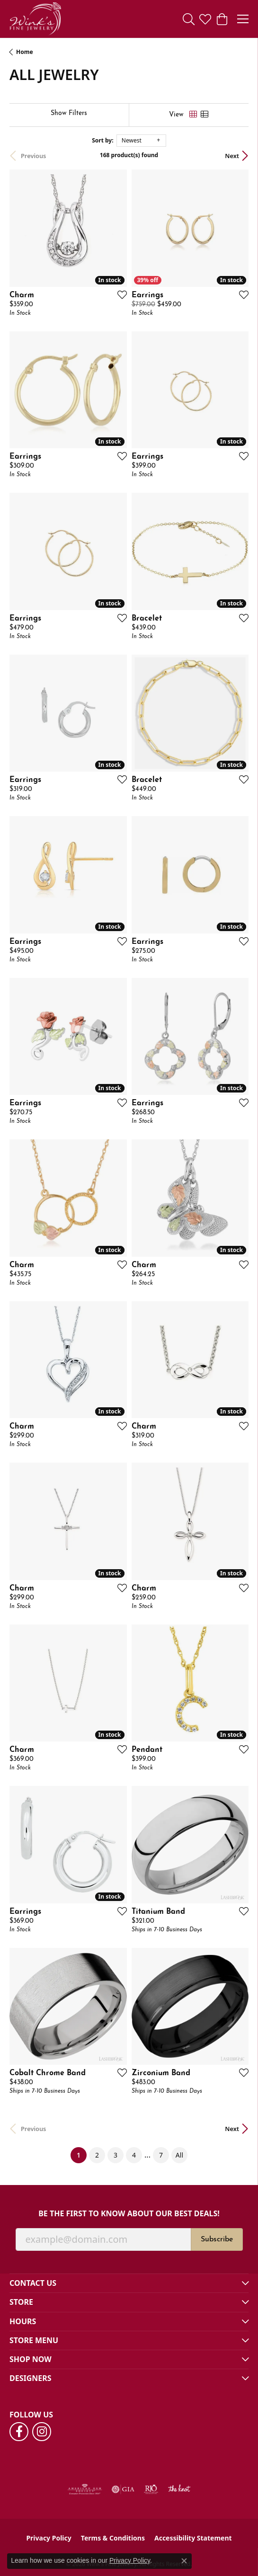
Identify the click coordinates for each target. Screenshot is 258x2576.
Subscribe (217, 2239)
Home (24, 52)
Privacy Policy (48, 2537)
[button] (189, 18)
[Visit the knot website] (179, 2489)
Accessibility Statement (193, 2537)
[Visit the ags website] (84, 2489)
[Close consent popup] (184, 2561)
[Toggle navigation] (242, 19)
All (179, 2154)
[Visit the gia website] (123, 2489)
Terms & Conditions (113, 2537)
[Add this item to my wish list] (119, 294)
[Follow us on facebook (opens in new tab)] (18, 2431)
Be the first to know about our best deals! (129, 2213)
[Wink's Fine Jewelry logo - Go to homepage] (35, 19)
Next (232, 155)
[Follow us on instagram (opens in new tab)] (41, 2431)
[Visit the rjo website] (151, 2489)
